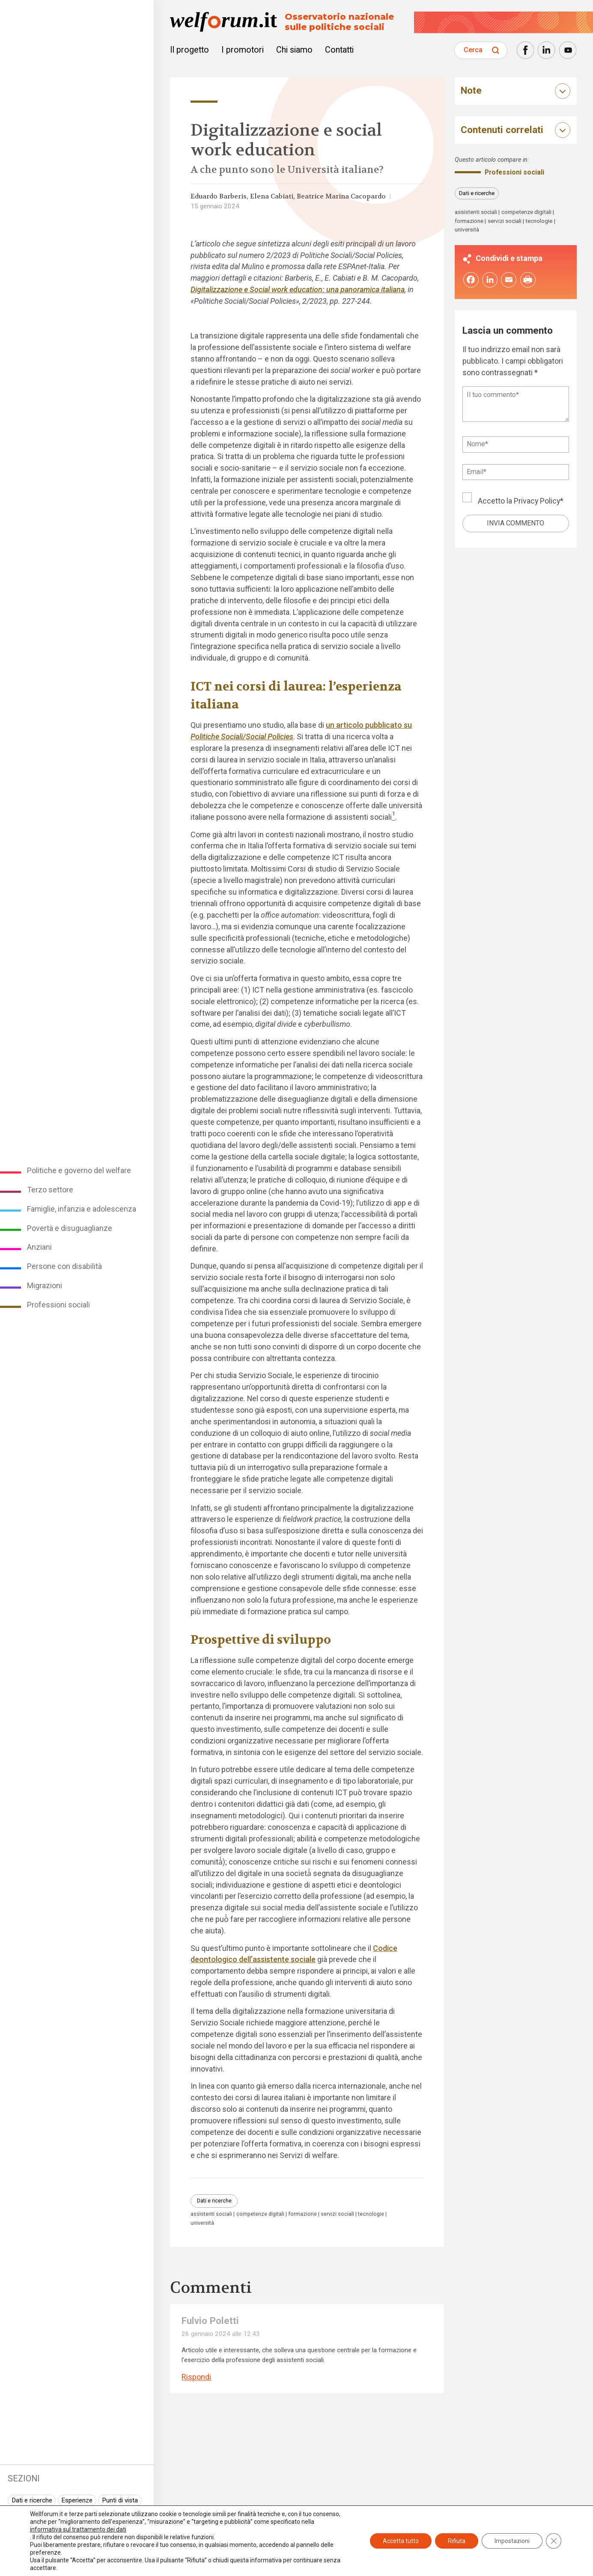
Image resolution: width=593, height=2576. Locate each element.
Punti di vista (120, 2500)
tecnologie (371, 2214)
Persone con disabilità (64, 1266)
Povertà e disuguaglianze (69, 1228)
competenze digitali (260, 2214)
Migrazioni (44, 1285)
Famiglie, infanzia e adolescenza (81, 1208)
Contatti (339, 50)
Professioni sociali (58, 1304)
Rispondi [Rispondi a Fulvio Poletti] (196, 2377)
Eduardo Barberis (219, 196)
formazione (302, 2214)
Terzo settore (50, 1189)
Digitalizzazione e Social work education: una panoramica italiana (298, 289)
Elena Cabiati (271, 196)
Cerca (473, 50)
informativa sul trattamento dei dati (78, 2529)
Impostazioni (512, 2540)
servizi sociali (337, 2214)
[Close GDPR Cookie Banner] (553, 2541)
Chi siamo (294, 50)
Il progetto (189, 50)
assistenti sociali (211, 2214)
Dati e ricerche (32, 2500)
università (202, 2223)
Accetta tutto (401, 2540)
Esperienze (76, 2500)
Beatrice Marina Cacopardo (341, 196)
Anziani (39, 1246)
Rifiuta (456, 2540)
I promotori (242, 50)
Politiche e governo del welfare (79, 1170)
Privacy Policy (537, 500)
